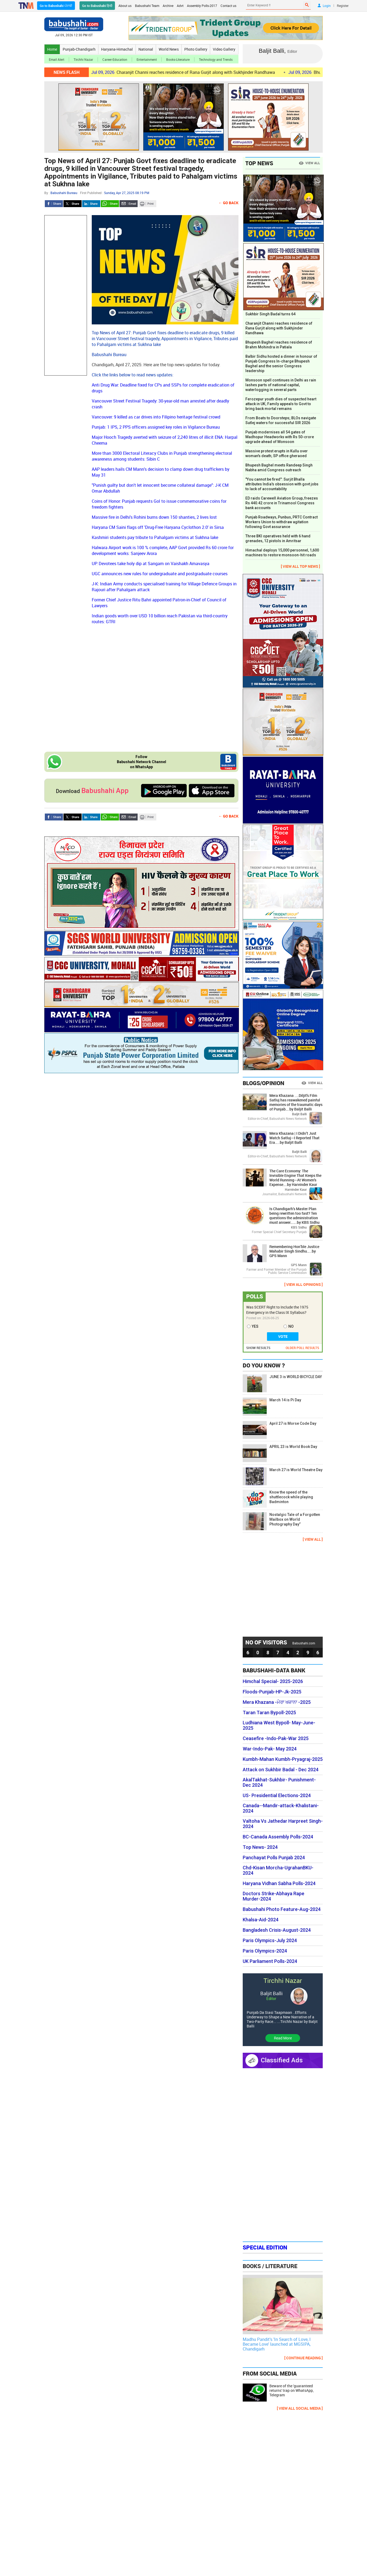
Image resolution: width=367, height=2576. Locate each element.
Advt (180, 5)
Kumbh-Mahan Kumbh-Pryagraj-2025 (283, 1759)
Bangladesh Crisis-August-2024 (277, 1930)
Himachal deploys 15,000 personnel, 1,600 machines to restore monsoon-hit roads (282, 552)
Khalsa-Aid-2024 (260, 1919)
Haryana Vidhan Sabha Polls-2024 (279, 1883)
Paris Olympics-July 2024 (270, 1940)
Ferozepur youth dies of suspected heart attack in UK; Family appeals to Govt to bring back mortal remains (280, 404)
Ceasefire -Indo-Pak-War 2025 (276, 1738)
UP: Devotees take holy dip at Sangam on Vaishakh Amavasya (150, 563)
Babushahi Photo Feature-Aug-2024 (282, 1909)
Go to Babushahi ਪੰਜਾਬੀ (56, 5)
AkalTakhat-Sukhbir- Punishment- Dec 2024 (279, 1782)
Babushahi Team (147, 5)
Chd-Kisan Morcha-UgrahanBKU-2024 (278, 1870)
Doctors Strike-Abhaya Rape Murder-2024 (273, 1896)
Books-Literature (178, 59)
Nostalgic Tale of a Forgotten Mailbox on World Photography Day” (281, 1521)
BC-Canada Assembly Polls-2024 (278, 1837)
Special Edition (265, 2247)
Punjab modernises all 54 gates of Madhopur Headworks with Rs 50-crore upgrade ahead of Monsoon (279, 437)
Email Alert (56, 59)
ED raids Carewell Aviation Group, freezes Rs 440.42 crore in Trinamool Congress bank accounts (281, 503)
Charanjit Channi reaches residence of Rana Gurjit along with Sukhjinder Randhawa (195, 72)
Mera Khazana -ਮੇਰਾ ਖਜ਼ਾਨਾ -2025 (277, 1702)
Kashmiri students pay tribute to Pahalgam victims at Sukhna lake (155, 537)
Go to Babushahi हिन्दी (97, 5)
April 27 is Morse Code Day (279, 1430)
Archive (168, 5)
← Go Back (228, 202)
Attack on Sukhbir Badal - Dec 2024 (280, 1769)
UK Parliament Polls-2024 (270, 1961)
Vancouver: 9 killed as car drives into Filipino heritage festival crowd (156, 417)
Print (147, 203)
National (145, 49)
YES (255, 1326)
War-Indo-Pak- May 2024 (270, 1749)
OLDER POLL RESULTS (302, 1348)
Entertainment (147, 59)
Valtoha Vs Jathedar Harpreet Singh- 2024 (283, 1823)
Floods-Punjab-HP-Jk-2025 (272, 1691)
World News (169, 49)
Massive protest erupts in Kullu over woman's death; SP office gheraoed (276, 453)
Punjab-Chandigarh (79, 49)
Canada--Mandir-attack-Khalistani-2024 (281, 1808)
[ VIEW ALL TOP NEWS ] (300, 566)
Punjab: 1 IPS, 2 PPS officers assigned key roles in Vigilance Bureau (156, 427)
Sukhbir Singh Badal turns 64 (270, 314)
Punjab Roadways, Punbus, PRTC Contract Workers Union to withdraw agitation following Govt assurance (281, 522)
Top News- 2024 (260, 1847)
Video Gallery (224, 49)
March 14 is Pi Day (272, 1406)
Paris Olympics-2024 (265, 1951)
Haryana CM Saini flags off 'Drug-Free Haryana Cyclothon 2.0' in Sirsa (158, 527)
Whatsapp (110, 203)
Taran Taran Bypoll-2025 (269, 1712)
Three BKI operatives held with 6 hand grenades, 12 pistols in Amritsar (277, 538)
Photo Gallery (195, 49)
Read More (283, 2037)
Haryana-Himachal (117, 49)
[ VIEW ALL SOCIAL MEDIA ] (300, 2408)
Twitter (72, 203)
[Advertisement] (66, 295)
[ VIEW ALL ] (313, 1539)
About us (124, 5)
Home (52, 49)
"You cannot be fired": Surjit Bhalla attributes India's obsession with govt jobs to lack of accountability (281, 484)
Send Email (128, 203)
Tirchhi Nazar (83, 59)
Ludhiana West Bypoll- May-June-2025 (279, 1725)
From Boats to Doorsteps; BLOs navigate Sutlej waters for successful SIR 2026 (280, 420)
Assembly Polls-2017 (202, 5)
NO (291, 1326)
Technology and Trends (216, 59)
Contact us (228, 5)
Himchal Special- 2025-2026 (273, 1681)
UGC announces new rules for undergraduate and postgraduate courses (160, 574)
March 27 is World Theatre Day (282, 1476)
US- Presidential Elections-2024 (277, 1795)
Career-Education (114, 59)
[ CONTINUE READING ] (303, 2357)
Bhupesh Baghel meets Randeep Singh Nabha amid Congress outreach (279, 467)
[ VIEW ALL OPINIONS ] (303, 1284)
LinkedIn (91, 203)
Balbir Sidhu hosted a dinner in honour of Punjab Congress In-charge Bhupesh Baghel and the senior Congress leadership (281, 363)
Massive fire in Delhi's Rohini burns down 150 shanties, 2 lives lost (154, 517)
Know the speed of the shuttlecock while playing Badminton (278, 1499)
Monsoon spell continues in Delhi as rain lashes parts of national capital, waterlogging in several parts (280, 385)
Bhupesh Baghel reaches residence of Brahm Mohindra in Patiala (278, 344)
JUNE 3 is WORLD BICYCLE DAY (282, 1383)
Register (343, 5)
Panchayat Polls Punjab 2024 (274, 1857)
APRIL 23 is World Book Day (280, 1453)
